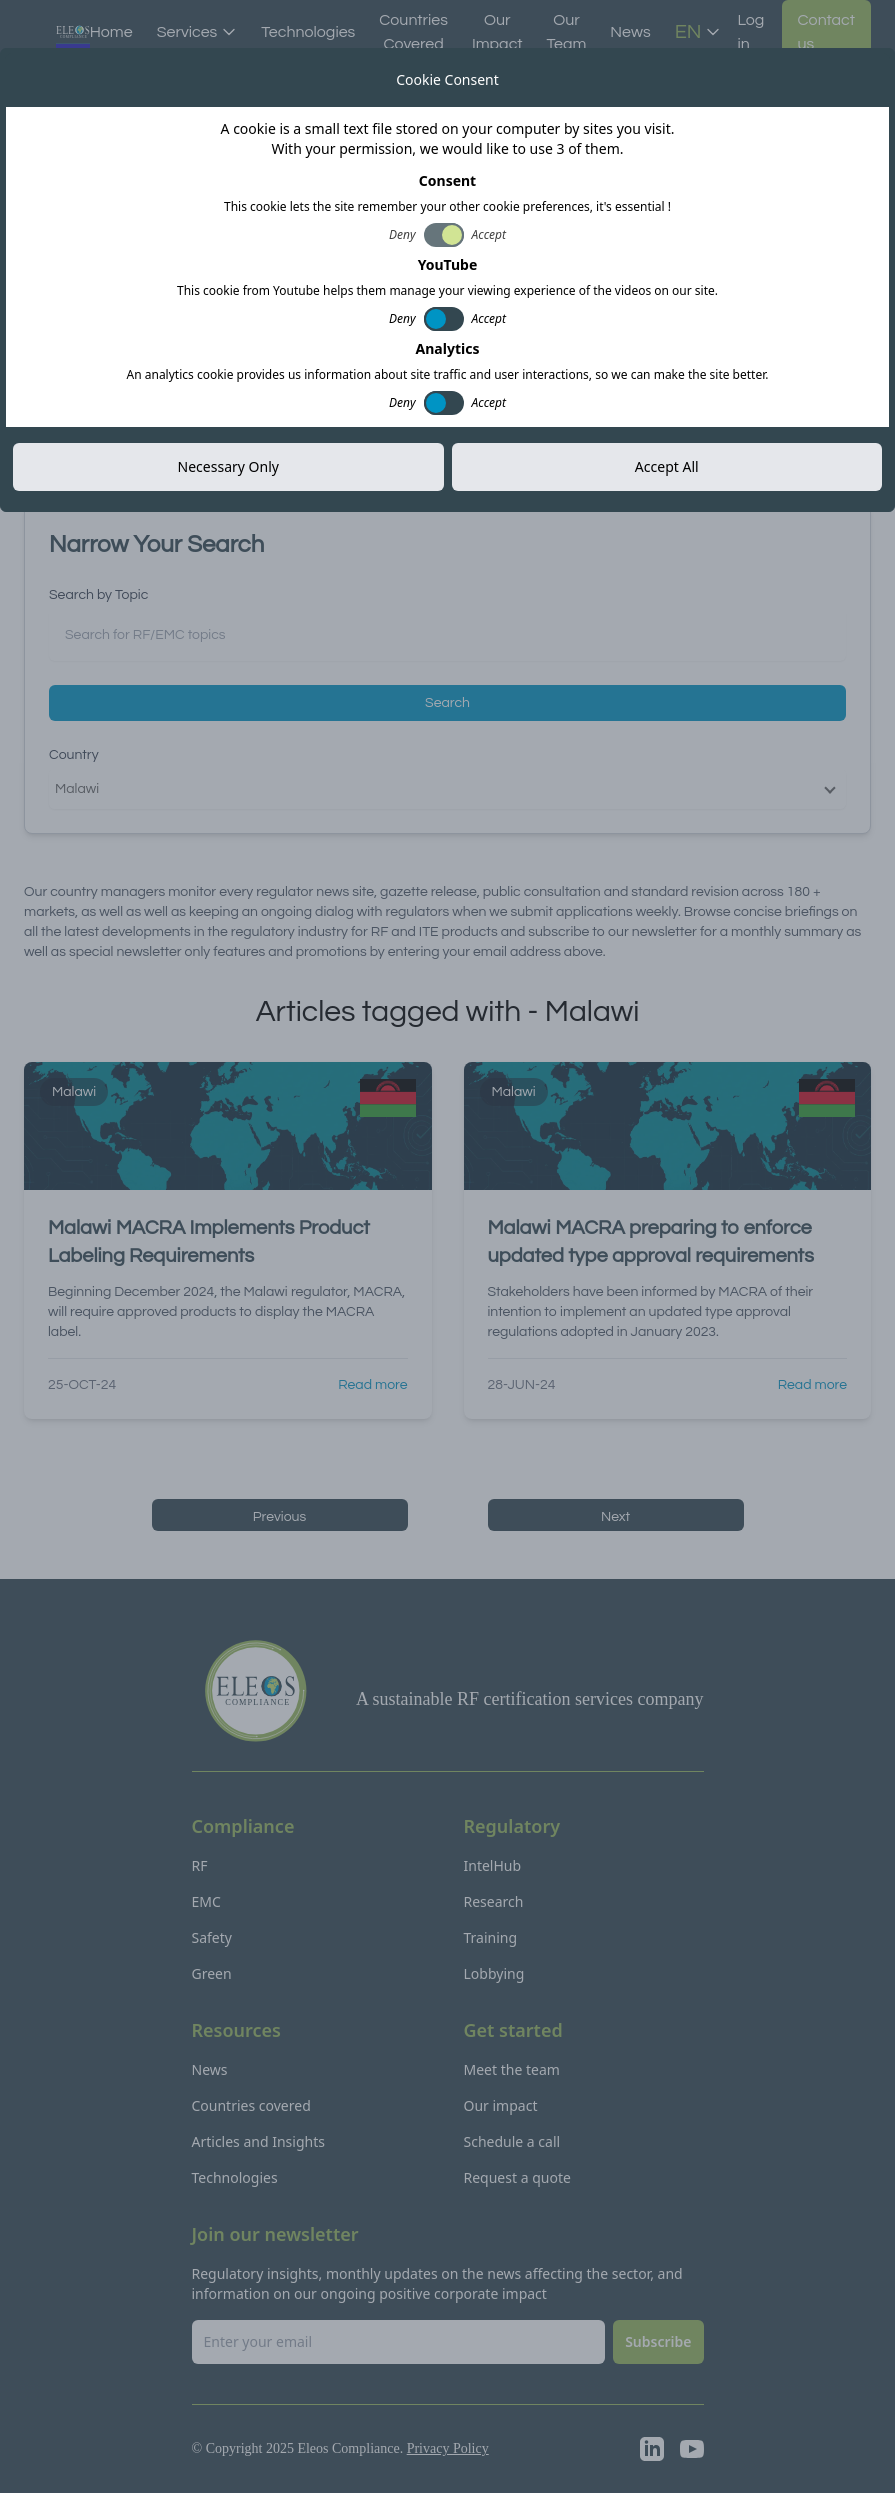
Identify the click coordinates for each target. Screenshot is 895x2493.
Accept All (667, 466)
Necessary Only (228, 466)
